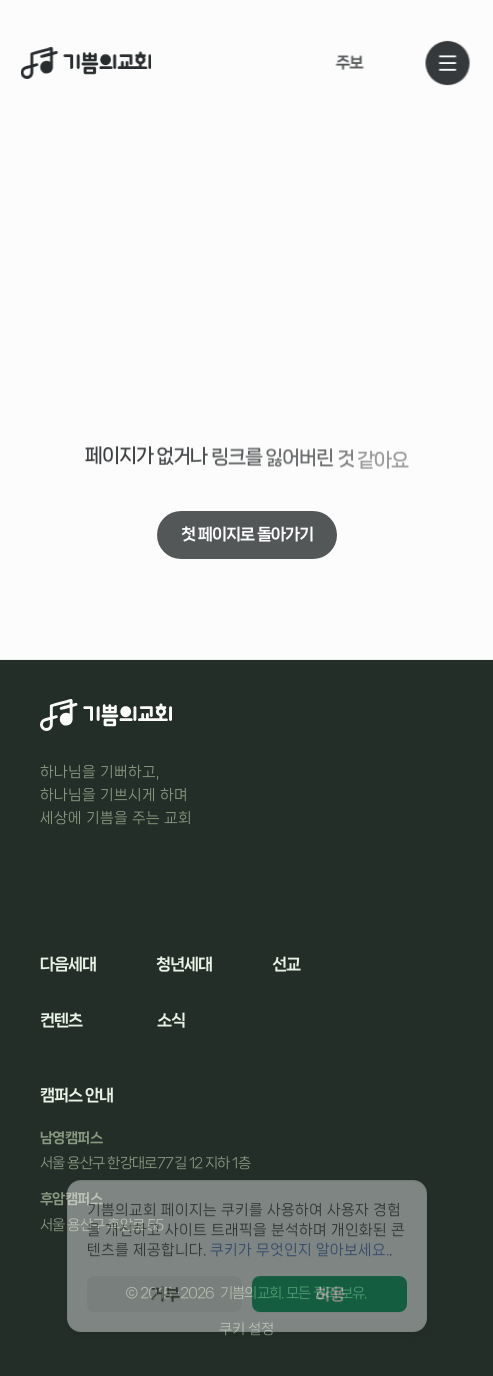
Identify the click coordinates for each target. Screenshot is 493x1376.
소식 (171, 1020)
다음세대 (68, 964)
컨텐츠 (61, 1020)
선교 (286, 964)
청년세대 (184, 964)
